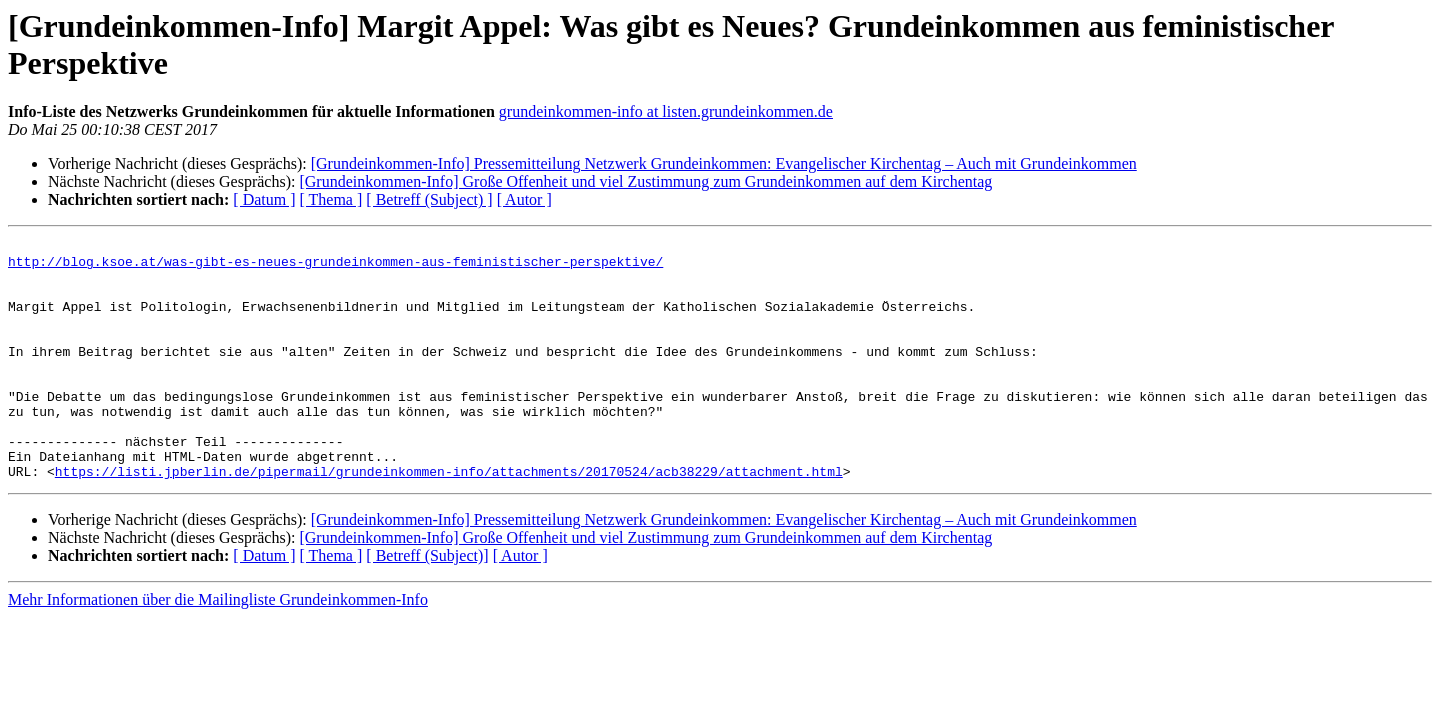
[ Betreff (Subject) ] (429, 199)
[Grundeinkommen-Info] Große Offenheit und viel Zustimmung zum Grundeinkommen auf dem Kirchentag (645, 181)
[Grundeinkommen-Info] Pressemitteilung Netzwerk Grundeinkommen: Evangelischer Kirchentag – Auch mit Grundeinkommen (724, 163)
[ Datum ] (264, 199)
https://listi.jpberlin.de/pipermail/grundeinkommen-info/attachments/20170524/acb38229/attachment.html (449, 519)
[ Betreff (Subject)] (427, 603)
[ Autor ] (524, 199)
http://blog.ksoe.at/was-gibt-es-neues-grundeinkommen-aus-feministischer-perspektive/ (335, 267)
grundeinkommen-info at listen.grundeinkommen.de (666, 111)
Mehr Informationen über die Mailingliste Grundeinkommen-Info (218, 647)
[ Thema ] (331, 199)
